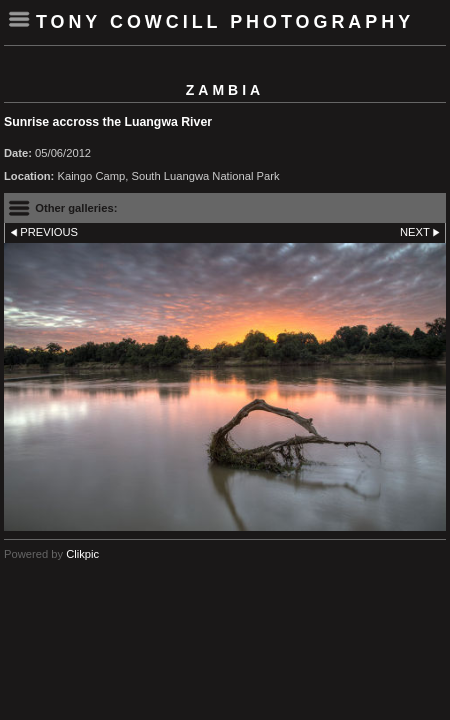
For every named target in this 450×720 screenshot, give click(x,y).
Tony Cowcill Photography (225, 22)
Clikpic (82, 554)
